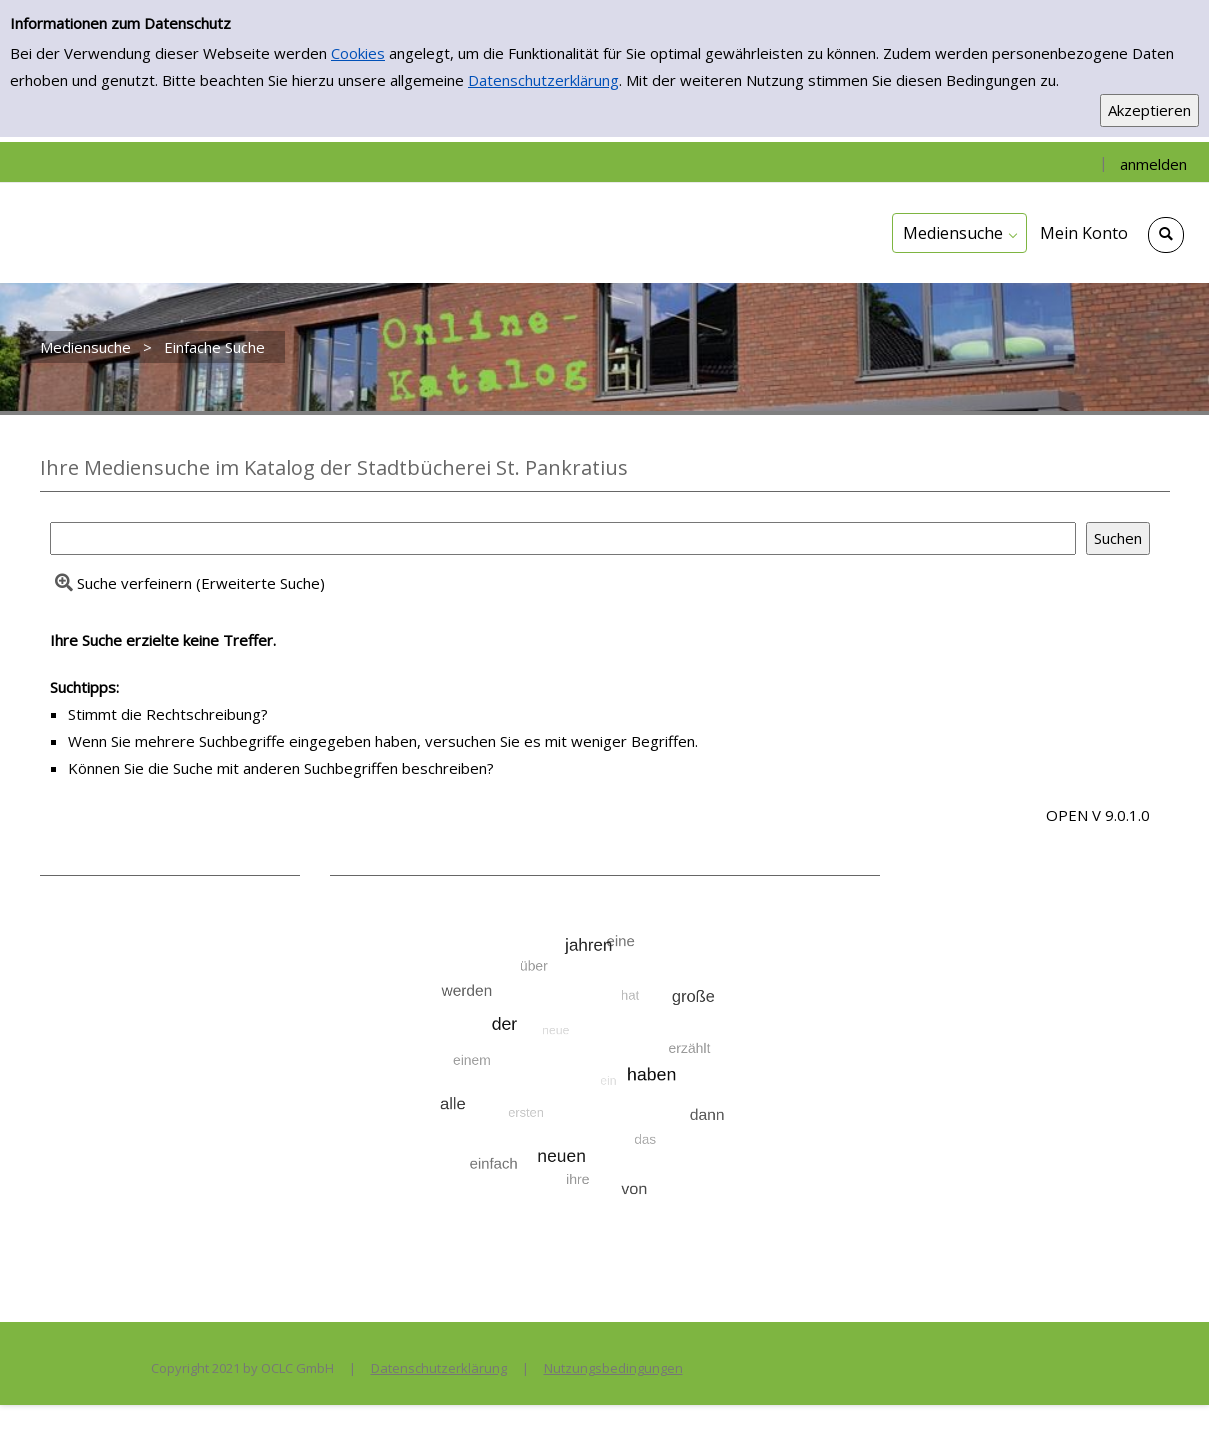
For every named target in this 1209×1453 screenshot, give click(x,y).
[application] (959, 233)
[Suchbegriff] (563, 538)
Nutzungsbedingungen (613, 1368)
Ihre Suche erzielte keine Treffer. (163, 640)
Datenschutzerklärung (543, 80)
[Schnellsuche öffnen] (1166, 235)
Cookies (358, 53)
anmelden (1153, 164)
